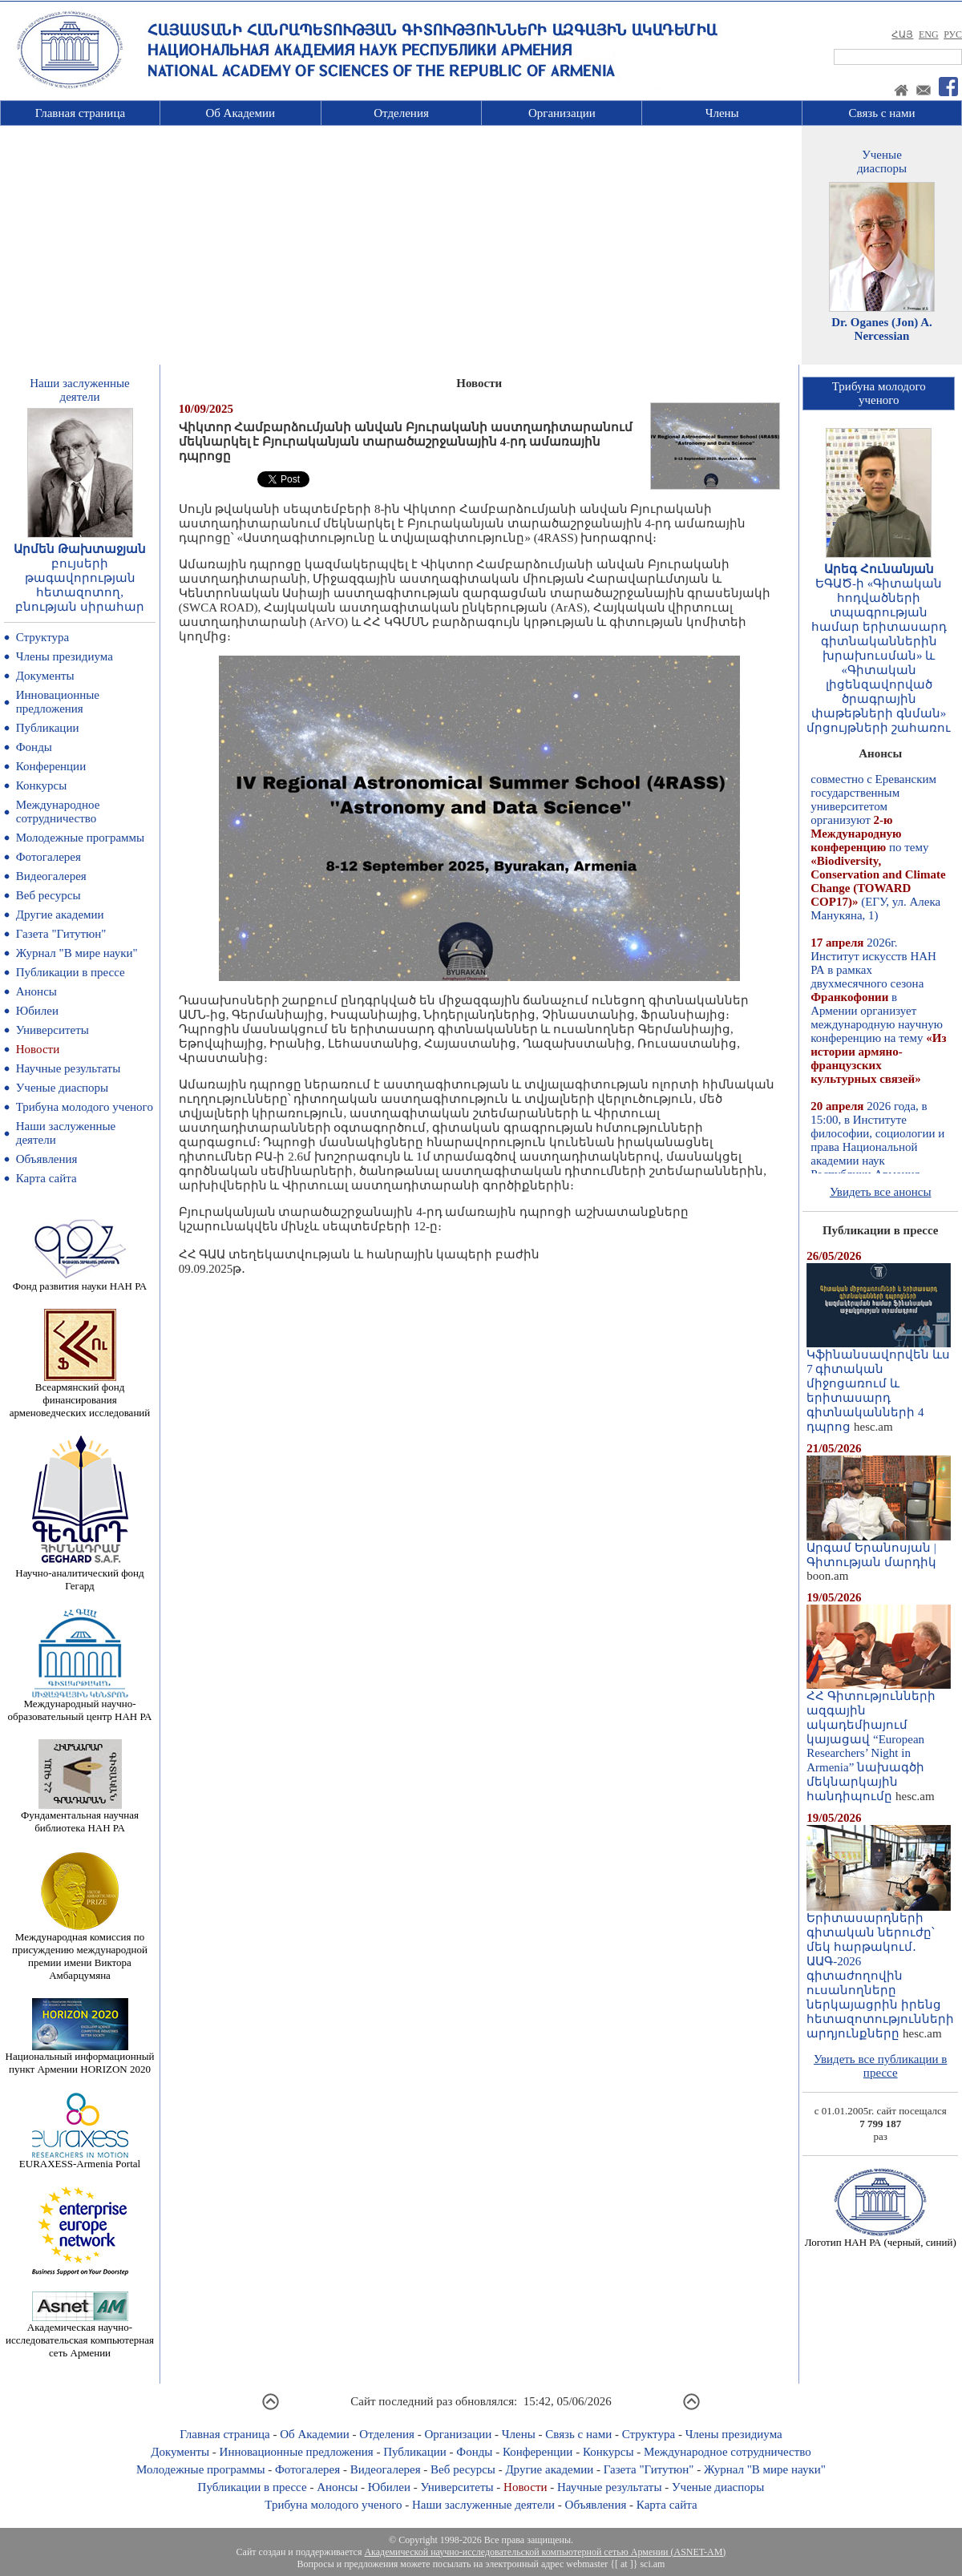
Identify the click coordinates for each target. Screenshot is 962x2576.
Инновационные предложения (57, 701)
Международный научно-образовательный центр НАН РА (80, 1705)
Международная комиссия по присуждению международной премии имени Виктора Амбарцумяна (80, 1951)
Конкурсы (41, 785)
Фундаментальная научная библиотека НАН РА (80, 1816)
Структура (42, 637)
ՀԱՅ (902, 34)
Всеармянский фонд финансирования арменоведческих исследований (80, 1395)
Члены (722, 113)
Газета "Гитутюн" (61, 933)
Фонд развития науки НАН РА (80, 1281)
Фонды (34, 747)
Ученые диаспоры (62, 1087)
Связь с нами (882, 113)
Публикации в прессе (70, 972)
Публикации (47, 727)
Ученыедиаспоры (882, 161)
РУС (953, 34)
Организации (562, 113)
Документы (45, 675)
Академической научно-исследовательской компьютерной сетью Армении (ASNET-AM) (545, 2552)
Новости (37, 1049)
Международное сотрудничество (58, 811)
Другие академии (60, 914)
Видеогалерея (51, 876)
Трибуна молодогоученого (879, 393)
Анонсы (36, 991)
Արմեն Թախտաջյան (80, 549)
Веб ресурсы (48, 895)
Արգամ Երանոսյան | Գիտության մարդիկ (878, 1549)
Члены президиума (64, 656)
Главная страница (80, 113)
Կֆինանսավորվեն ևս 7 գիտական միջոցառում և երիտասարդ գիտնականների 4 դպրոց (878, 1385)
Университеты (52, 1030)
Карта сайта (46, 1178)
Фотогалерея (48, 856)
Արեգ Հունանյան (879, 569)
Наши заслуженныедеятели (79, 390)
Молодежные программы (80, 837)
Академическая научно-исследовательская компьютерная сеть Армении (80, 2335)
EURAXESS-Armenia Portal (79, 2159)
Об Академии (240, 113)
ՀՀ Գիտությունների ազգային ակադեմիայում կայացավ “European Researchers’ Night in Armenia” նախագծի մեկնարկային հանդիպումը (878, 1740)
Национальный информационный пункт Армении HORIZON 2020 (80, 2058)
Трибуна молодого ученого (84, 1106)
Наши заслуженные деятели (483, 2504)
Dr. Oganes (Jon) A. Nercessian (881, 329)
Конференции (51, 766)
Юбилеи (37, 1010)
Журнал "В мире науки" (77, 953)
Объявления (47, 1159)
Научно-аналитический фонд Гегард (79, 1574)
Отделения (401, 113)
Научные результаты (68, 1068)
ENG (929, 34)
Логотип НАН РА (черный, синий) (880, 2237)
